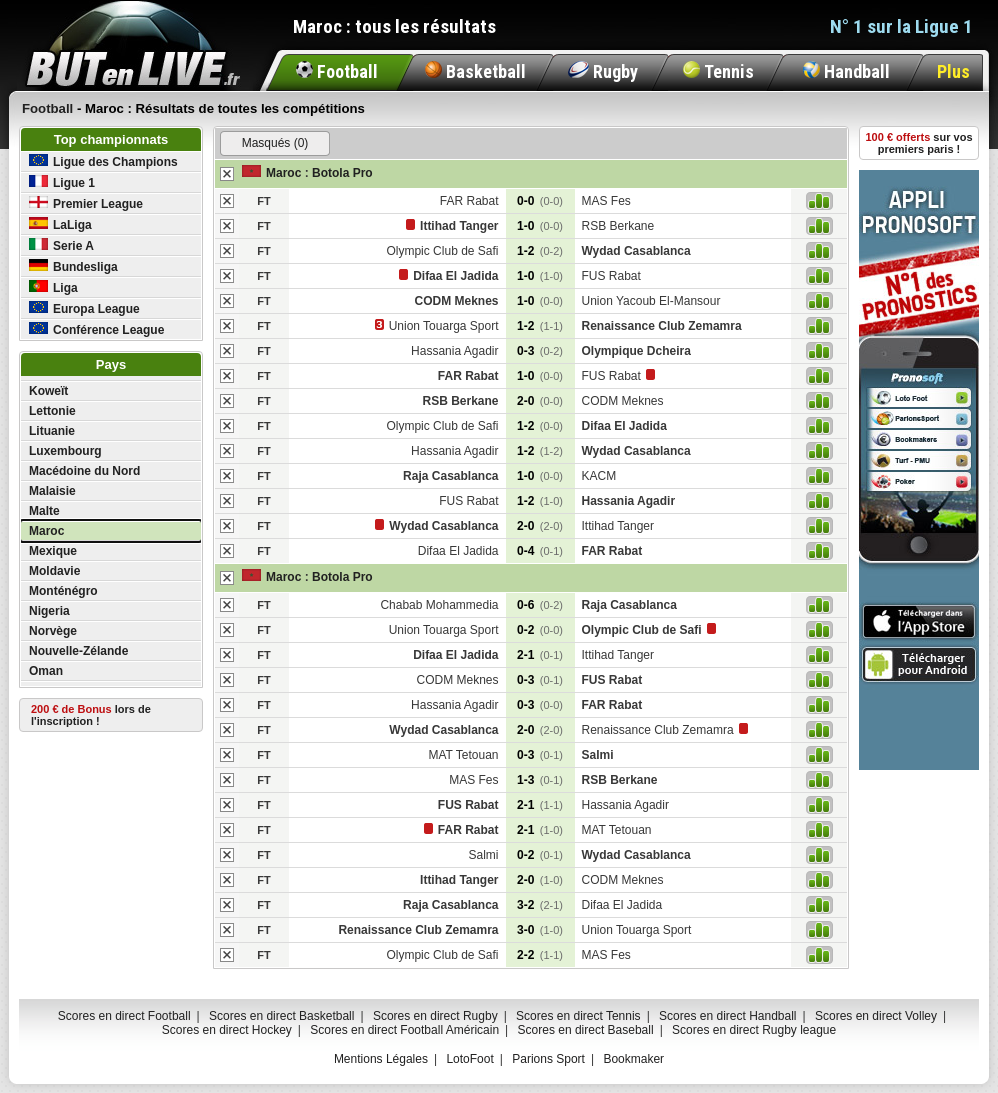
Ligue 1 (62, 182)
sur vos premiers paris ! (919, 143)
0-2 (540, 630)
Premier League (86, 203)
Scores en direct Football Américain (404, 1030)
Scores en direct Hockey (227, 1030)
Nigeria (49, 611)
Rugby (603, 71)
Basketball (475, 71)
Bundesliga (73, 266)
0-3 (540, 351)
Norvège (53, 631)
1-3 (540, 780)
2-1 (540, 655)
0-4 (540, 551)
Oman (46, 671)
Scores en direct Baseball (586, 1030)
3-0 (540, 930)
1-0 (540, 226)
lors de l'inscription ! (91, 715)
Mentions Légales (381, 1059)
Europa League (84, 308)
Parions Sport (548, 1059)
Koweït (48, 391)
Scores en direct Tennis (578, 1016)
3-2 (540, 905)
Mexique (53, 551)
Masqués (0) (275, 143)
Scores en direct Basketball (281, 1016)
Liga (53, 287)
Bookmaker (633, 1059)
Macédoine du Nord (84, 471)
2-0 (540, 401)
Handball (846, 71)
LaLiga (60, 224)
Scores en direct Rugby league (754, 1030)
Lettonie (52, 411)
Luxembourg (65, 451)
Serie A (61, 245)
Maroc (46, 531)
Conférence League (96, 329)
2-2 (540, 955)
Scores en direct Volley (876, 1016)
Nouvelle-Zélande (78, 651)
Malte (44, 511)
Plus (953, 71)
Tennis (718, 71)
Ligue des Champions (103, 161)
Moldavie (54, 571)
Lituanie (52, 431)
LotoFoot (469, 1059)
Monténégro (63, 591)
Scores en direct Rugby (435, 1016)
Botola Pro (342, 173)
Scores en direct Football (124, 1016)
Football (337, 71)
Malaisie (52, 491)
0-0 (540, 201)
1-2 (540, 251)
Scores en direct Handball (727, 1016)
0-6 (540, 605)
